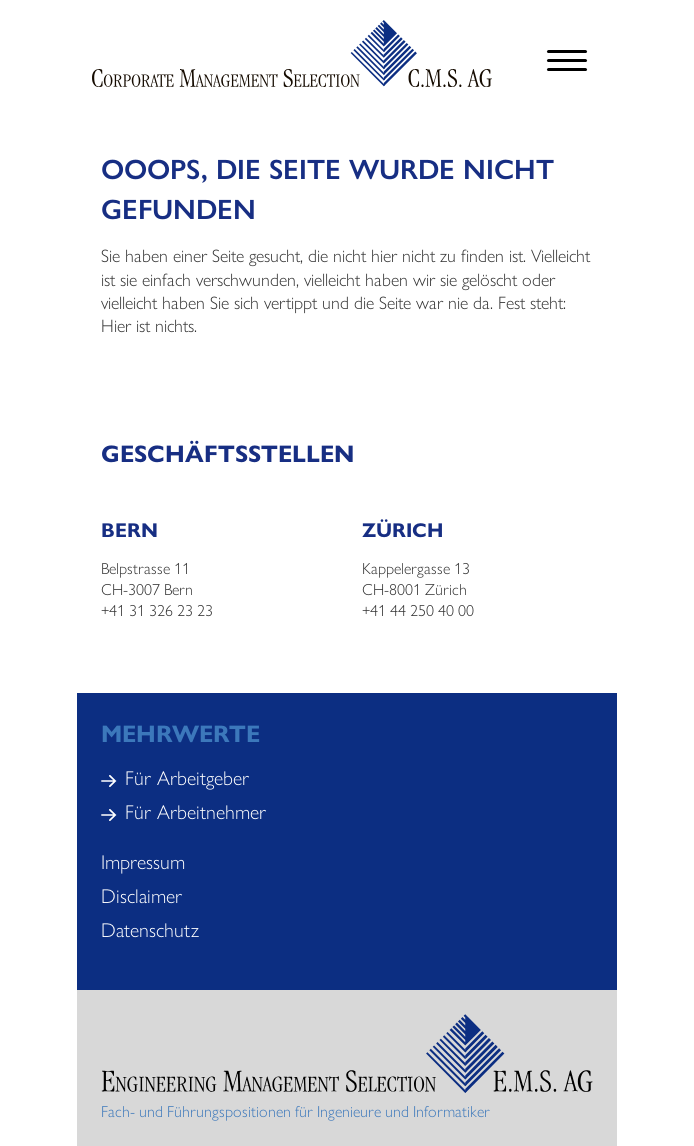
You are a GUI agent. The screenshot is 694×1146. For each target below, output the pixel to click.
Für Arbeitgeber (187, 776)
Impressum (143, 860)
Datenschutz (150, 928)
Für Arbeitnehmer (195, 810)
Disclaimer (141, 894)
